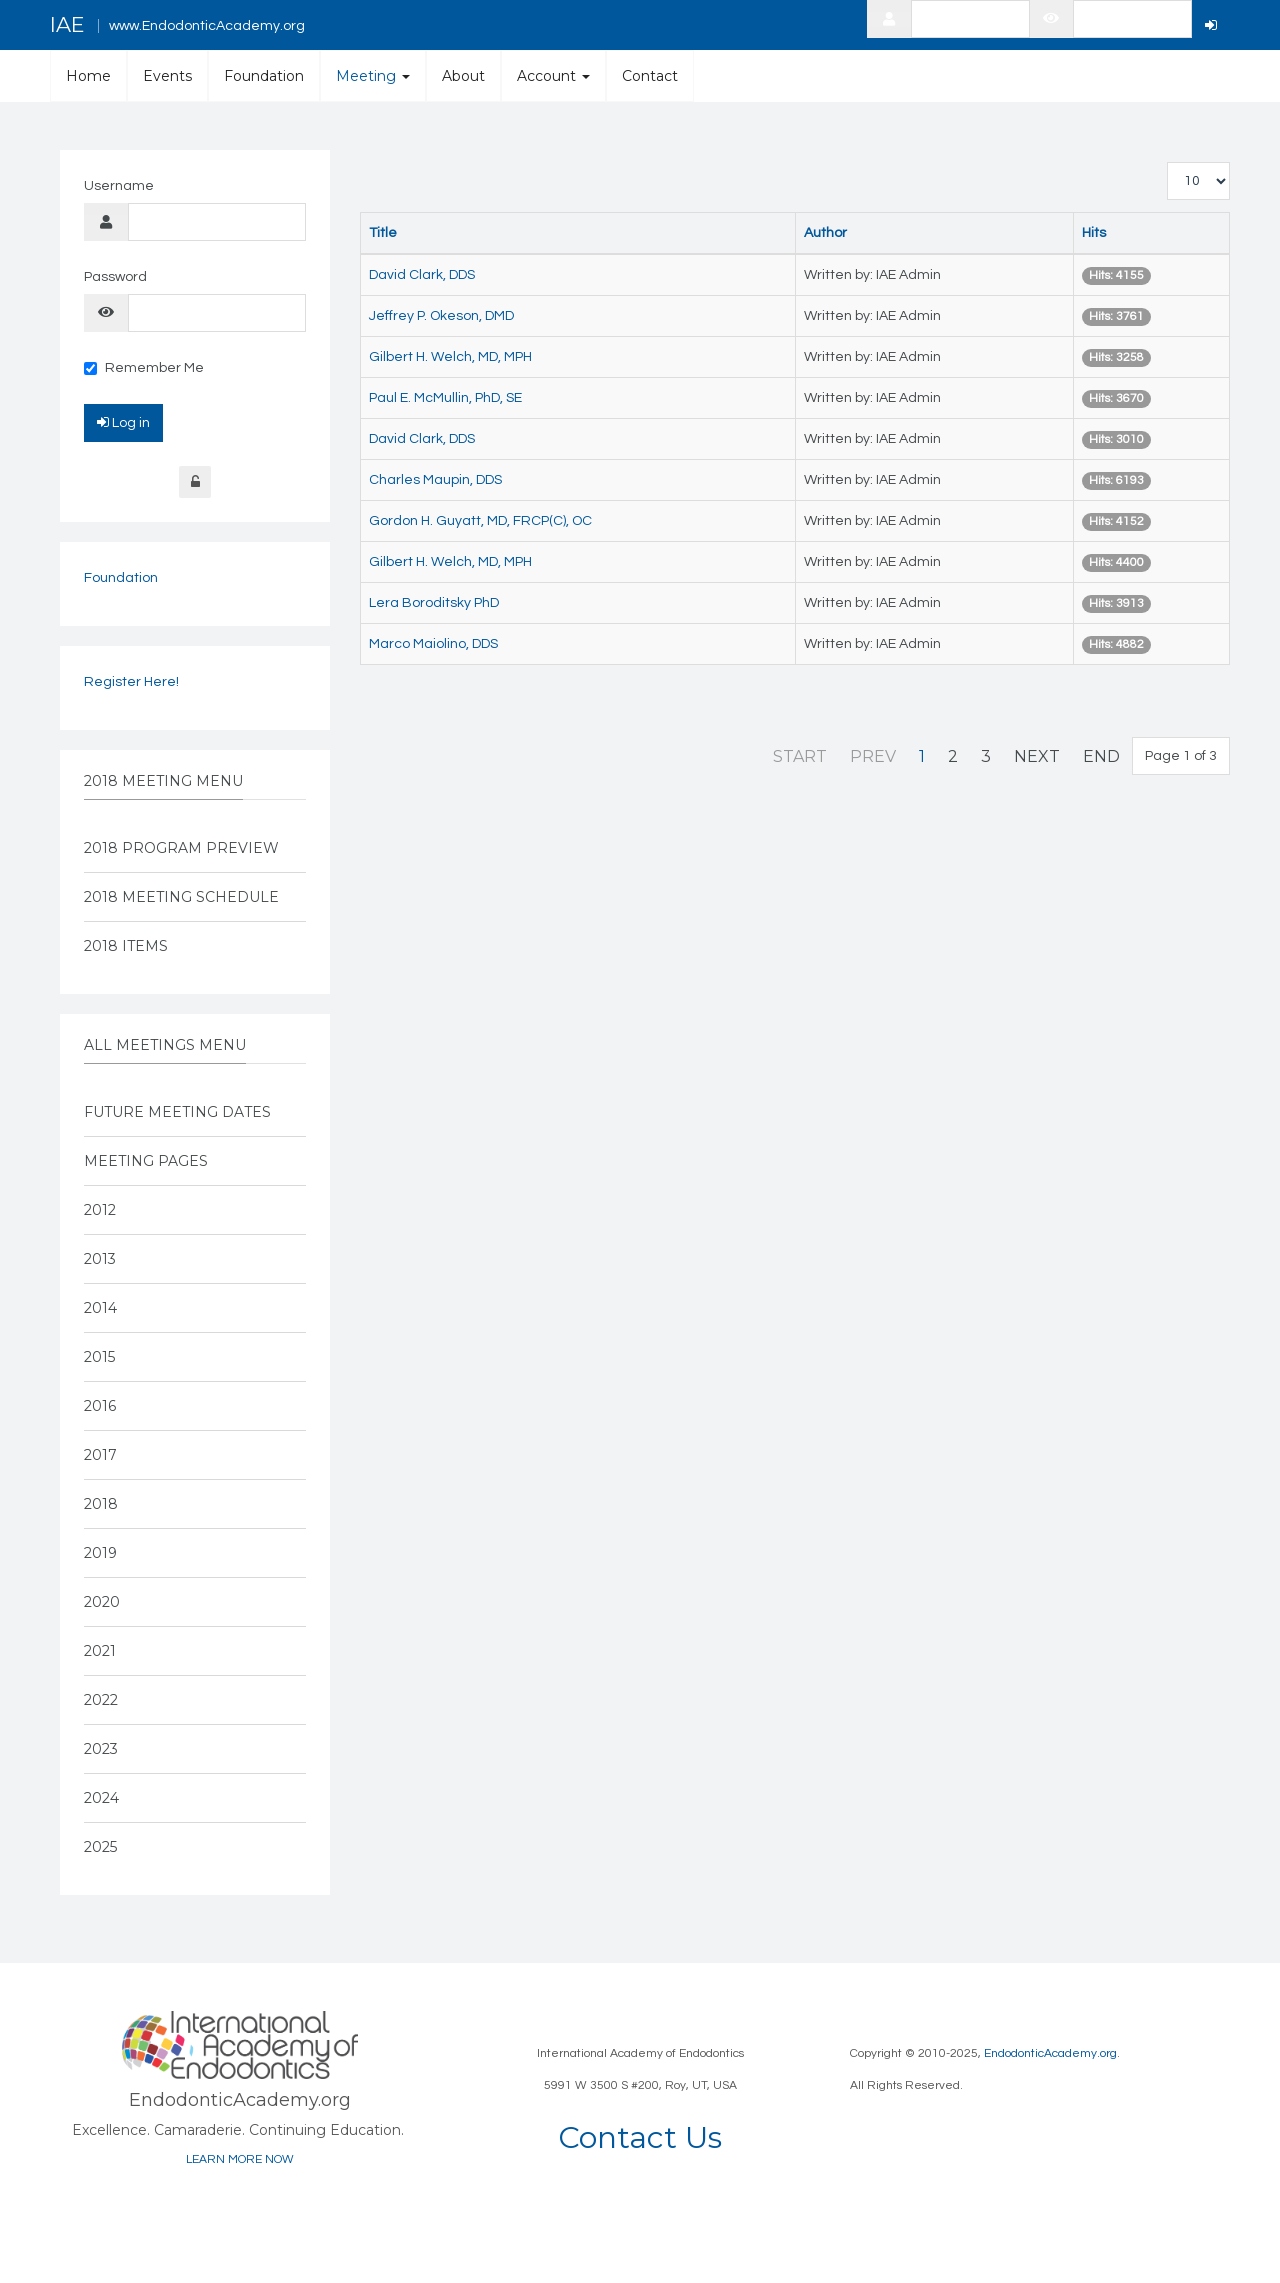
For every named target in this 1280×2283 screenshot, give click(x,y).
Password (115, 277)
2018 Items (126, 946)
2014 (100, 1308)
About (463, 76)
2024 (101, 1798)
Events (167, 76)
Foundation (264, 76)
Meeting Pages (146, 1161)
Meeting (373, 76)
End (1101, 756)
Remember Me (144, 368)
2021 (100, 1651)
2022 (101, 1700)
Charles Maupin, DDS (435, 480)
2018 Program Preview (181, 848)
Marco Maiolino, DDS (433, 644)
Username (119, 186)
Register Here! (131, 682)
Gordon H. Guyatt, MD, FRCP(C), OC (480, 521)
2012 (100, 1210)
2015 (99, 1357)
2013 (100, 1259)
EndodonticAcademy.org (1050, 2053)
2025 (100, 1847)
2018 (101, 1504)
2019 (100, 1553)
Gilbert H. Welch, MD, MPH (450, 357)
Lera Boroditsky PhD (434, 603)
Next (1037, 756)
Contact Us (640, 2137)
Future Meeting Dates (177, 1112)
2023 (101, 1749)
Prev (873, 756)
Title (383, 233)
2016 (100, 1406)
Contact (650, 76)
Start (800, 756)
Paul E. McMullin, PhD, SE (445, 398)
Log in (123, 422)
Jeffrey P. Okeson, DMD (441, 316)
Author (825, 233)
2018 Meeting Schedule (181, 897)
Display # (1167, 162)
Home (88, 76)
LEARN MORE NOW (240, 2159)
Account (553, 76)
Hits (1094, 233)
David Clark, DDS (422, 275)
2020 (102, 1602)
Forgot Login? (195, 482)
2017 (100, 1455)
